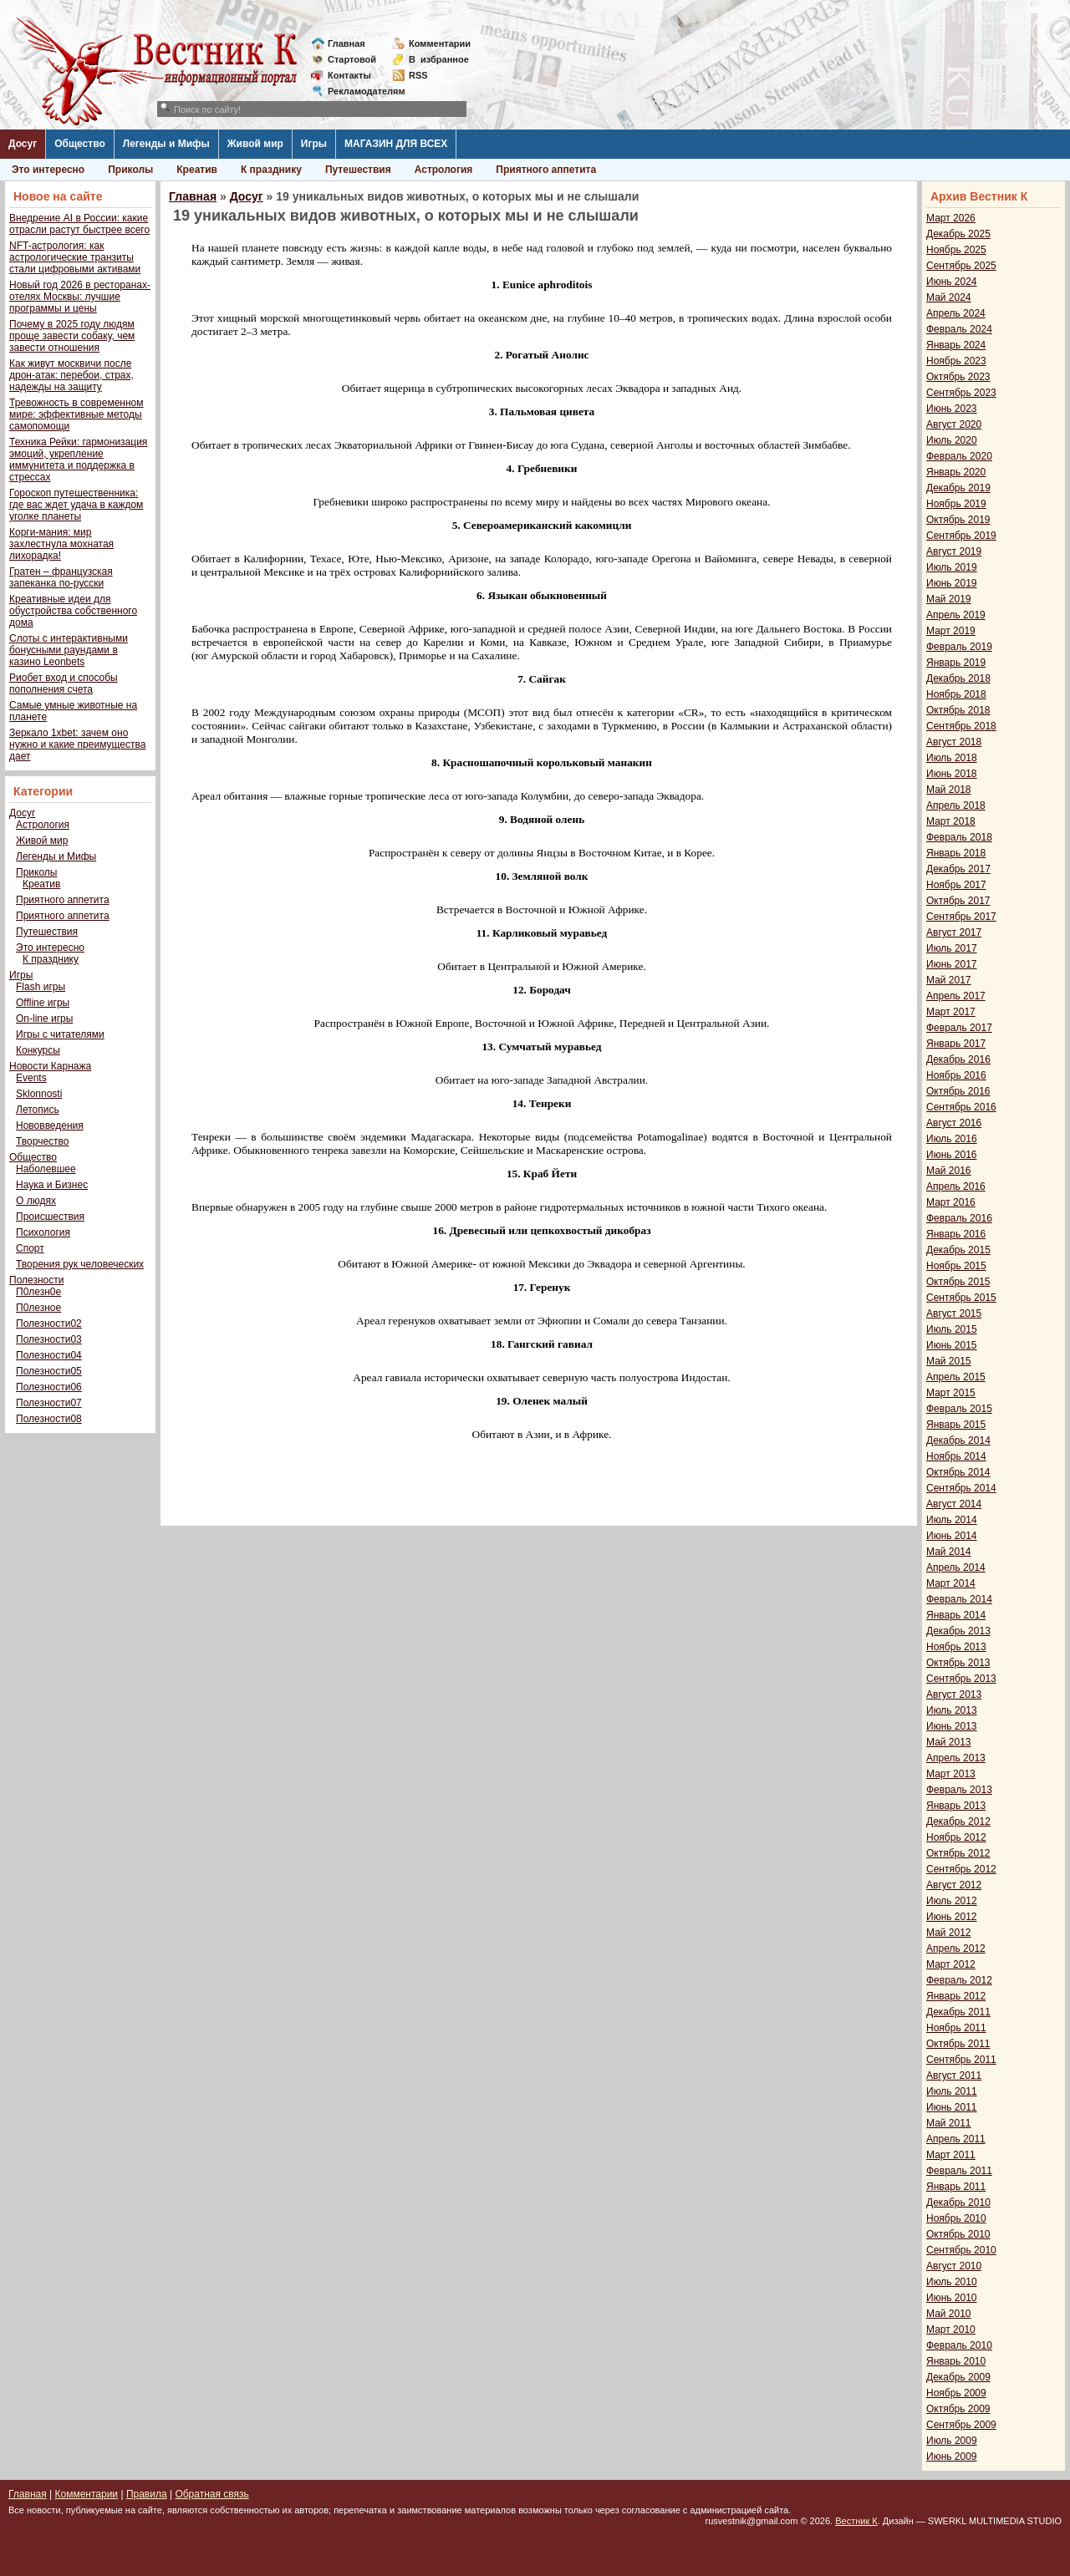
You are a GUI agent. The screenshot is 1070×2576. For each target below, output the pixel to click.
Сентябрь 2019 (961, 535)
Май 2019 (948, 599)
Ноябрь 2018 (956, 694)
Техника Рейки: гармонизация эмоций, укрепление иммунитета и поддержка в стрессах (78, 459)
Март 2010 (951, 2329)
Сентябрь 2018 (961, 726)
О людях (36, 1201)
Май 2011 (948, 2123)
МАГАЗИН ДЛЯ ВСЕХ (395, 144)
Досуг (22, 144)
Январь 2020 (956, 472)
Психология (43, 1232)
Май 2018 (948, 789)
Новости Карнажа (50, 1066)
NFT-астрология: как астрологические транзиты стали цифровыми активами (74, 257)
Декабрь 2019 (958, 488)
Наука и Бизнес (52, 1185)
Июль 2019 (951, 567)
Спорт (30, 1248)
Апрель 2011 (956, 2139)
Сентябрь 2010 (961, 2250)
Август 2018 (953, 742)
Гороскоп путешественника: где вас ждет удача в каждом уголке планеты (76, 504)
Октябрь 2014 (958, 1472)
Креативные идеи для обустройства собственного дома (73, 610)
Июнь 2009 (951, 2456)
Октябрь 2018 (958, 710)
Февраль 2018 (959, 837)
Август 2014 (953, 1504)
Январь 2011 (956, 2186)
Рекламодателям (360, 91)
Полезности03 (49, 1339)
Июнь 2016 (951, 1155)
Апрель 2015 (956, 1377)
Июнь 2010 (951, 2298)
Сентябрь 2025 (961, 266)
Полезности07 (49, 1403)
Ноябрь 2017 (956, 885)
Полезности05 (49, 1371)
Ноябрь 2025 (956, 250)
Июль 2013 (951, 1710)
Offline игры (42, 1003)
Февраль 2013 (959, 1790)
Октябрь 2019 (958, 520)
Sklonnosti (39, 1094)
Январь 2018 (956, 853)
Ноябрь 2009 (956, 2393)
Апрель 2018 (956, 805)
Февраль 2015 (959, 1409)
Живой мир (255, 144)
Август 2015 (953, 1313)
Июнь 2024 (951, 281)
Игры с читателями (60, 1034)
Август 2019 (953, 551)
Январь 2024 (956, 345)
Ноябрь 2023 (956, 361)
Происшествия (50, 1216)
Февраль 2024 (959, 329)
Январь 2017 (956, 1043)
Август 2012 (953, 1885)
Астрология (444, 169)
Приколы (130, 169)
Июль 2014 (951, 1520)
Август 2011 (953, 2075)
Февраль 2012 (959, 1980)
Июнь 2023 (951, 408)
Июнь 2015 (951, 1345)
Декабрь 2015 (958, 1250)
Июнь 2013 (951, 1726)
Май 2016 (948, 1170)
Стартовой (352, 59)
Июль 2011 (951, 2091)
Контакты (349, 75)
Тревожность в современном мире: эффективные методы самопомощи (76, 414)
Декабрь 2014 (958, 1440)
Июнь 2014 (951, 1536)
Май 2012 (948, 1932)
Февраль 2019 (959, 647)
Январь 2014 (956, 1615)
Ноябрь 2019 (956, 504)
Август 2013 (953, 1694)
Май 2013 (948, 1742)
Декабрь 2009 (958, 2377)
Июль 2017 (951, 948)
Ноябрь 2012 (956, 1837)
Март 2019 (951, 631)
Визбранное (439, 59)
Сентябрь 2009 (961, 2425)
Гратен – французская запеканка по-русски (61, 577)
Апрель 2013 (956, 1758)
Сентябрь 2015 (961, 1297)
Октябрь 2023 (958, 377)
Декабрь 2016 (958, 1059)
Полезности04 (49, 1355)
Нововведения (50, 1125)
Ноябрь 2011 (956, 2028)
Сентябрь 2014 (961, 1488)
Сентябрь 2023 (961, 393)
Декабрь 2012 (958, 1821)
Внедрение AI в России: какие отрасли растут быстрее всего (79, 224)
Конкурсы (38, 1050)
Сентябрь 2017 (961, 916)
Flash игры (40, 987)
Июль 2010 (951, 2282)
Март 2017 (951, 1012)
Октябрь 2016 (958, 1091)
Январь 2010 (956, 2361)
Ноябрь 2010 (956, 2218)
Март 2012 (951, 1964)
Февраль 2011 (959, 2171)
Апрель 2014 (956, 1567)
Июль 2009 (951, 2440)
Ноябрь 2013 (956, 1647)
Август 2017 (953, 932)
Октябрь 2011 (958, 2044)
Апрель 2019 (956, 615)
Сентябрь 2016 (961, 1107)
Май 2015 (948, 1361)
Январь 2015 (956, 1424)
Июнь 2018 (951, 774)
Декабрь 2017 (958, 869)
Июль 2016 (951, 1139)
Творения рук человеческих (80, 1264)
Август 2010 (953, 2266)
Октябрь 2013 (958, 1663)
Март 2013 (951, 1774)
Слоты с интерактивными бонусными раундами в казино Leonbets (68, 650)
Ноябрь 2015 (956, 1266)
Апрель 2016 (956, 1186)
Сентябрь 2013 (961, 1678)
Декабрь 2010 (958, 2202)
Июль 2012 (951, 1901)
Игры (314, 144)
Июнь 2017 (951, 964)
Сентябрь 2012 (961, 1869)
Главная (346, 43)
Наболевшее (46, 1169)
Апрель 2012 (956, 1948)
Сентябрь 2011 (961, 2059)
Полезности (36, 1280)
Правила (146, 2494)
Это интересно (48, 169)
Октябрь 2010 (958, 2234)
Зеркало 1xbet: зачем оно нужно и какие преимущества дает (77, 744)
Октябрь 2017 (958, 901)
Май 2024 (948, 297)
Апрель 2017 (956, 996)
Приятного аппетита (546, 169)
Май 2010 (948, 2313)
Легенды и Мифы (166, 144)
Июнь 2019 (951, 583)
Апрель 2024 (956, 313)
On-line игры (44, 1018)
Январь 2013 (956, 1805)
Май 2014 (948, 1551)
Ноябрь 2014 (956, 1456)
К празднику (271, 169)
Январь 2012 (956, 1996)
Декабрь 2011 (958, 2012)
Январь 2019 (956, 662)
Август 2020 (953, 424)
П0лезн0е (38, 1292)
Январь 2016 (956, 1234)
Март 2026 (951, 218)
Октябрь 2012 (958, 1853)
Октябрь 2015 (958, 1282)
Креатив (196, 169)
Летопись (37, 1109)
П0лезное (38, 1307)
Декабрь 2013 (958, 1631)
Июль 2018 (951, 758)
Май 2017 (948, 980)
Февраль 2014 (959, 1599)
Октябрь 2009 (958, 2409)
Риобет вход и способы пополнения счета (63, 683)
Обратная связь (211, 2494)
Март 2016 (951, 1202)
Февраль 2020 (959, 456)
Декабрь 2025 (958, 234)
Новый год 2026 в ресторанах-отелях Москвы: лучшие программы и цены (79, 296)
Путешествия (358, 169)
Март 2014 (951, 1583)
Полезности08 (49, 1419)
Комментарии (440, 43)
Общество (79, 144)
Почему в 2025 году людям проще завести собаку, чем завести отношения (72, 335)
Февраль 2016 (959, 1218)
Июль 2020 (951, 440)
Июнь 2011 (951, 2107)
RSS (418, 75)
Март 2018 (951, 821)
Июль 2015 (951, 1329)
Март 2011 (951, 2155)
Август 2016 (953, 1123)
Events (31, 1078)
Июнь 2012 (951, 1917)
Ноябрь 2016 (956, 1075)
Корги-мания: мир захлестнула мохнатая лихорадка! (61, 543)
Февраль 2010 (959, 2345)
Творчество (42, 1141)
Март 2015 (951, 1393)
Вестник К (856, 2521)
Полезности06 (49, 1387)
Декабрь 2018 (958, 678)
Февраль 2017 (959, 1028)
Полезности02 (49, 1323)
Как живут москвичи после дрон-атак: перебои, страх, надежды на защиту (71, 375)
